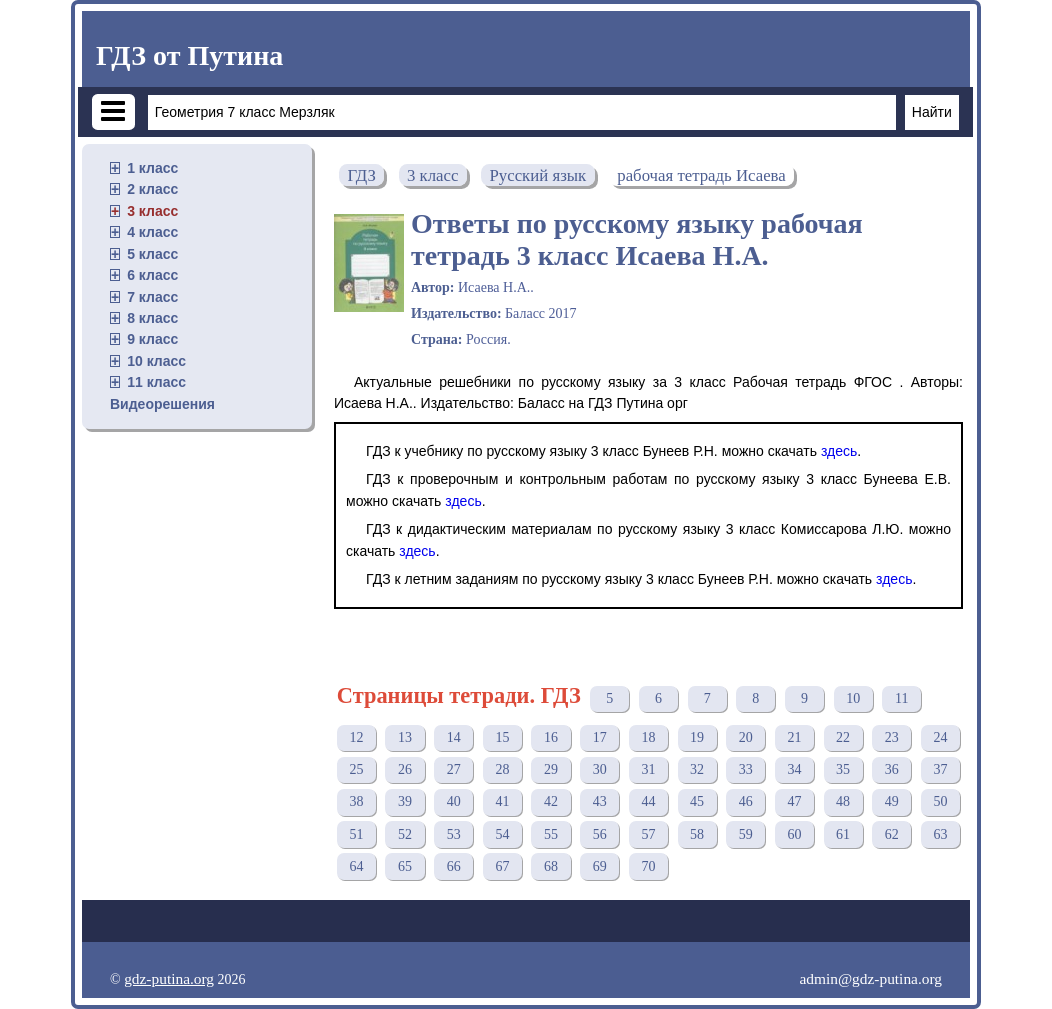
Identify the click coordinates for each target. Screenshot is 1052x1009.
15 (502, 737)
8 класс (152, 318)
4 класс (152, 232)
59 (746, 834)
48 (843, 801)
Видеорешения (162, 404)
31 (648, 769)
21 (794, 737)
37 (940, 769)
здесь (839, 451)
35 (843, 769)
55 (551, 834)
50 (940, 801)
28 (502, 769)
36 (892, 769)
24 (940, 737)
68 (551, 866)
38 (356, 801)
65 (405, 866)
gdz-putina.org (169, 978)
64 (356, 866)
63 (940, 834)
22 (843, 737)
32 (697, 769)
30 (600, 769)
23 (892, 737)
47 (794, 801)
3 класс (152, 211)
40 (454, 801)
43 (600, 801)
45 (697, 801)
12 (356, 737)
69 (600, 866)
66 (454, 866)
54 (502, 834)
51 (356, 834)
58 (697, 834)
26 (405, 769)
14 (454, 737)
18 (648, 737)
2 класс (152, 189)
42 (551, 801)
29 (551, 769)
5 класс (152, 254)
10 (853, 698)
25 (356, 769)
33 (746, 769)
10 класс (156, 361)
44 (648, 801)
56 (600, 834)
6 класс (152, 275)
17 (600, 737)
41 (502, 801)
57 (648, 834)
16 (551, 737)
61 (843, 834)
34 (794, 769)
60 (794, 834)
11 (901, 698)
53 (454, 834)
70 (648, 866)
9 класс (152, 339)
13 (405, 737)
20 (746, 737)
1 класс (152, 168)
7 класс (152, 297)
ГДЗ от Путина (189, 55)
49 (892, 801)
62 (892, 834)
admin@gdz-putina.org (870, 978)
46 (746, 801)
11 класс (156, 382)
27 (454, 769)
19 (697, 737)
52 (405, 834)
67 (502, 866)
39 (405, 801)
